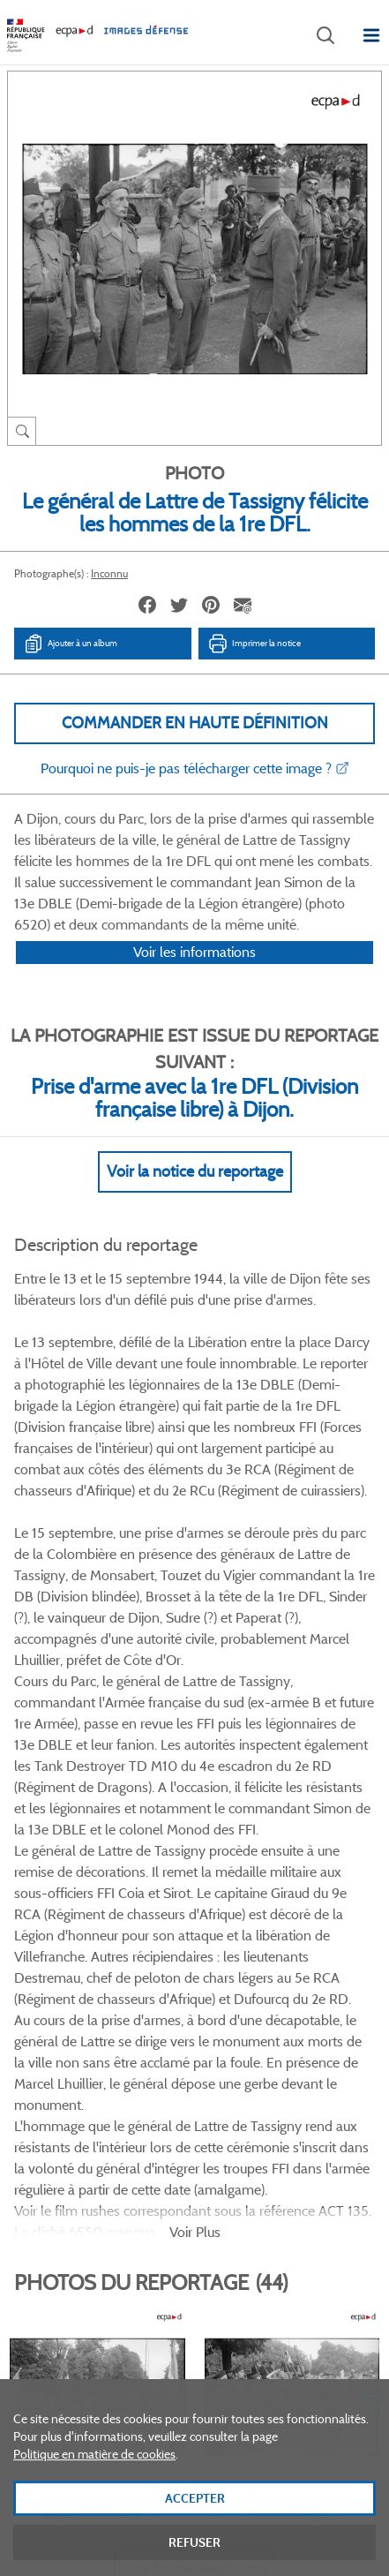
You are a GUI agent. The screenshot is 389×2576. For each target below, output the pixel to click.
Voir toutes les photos (194, 1937)
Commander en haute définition (195, 723)
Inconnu (109, 573)
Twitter (171, 2022)
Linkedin (215, 2022)
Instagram (259, 2022)
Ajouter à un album (70, 643)
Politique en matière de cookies (94, 2478)
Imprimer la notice (254, 643)
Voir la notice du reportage (195, 1194)
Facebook (127, 2022)
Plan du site (194, 2382)
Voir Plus (195, 1600)
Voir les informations (194, 975)
